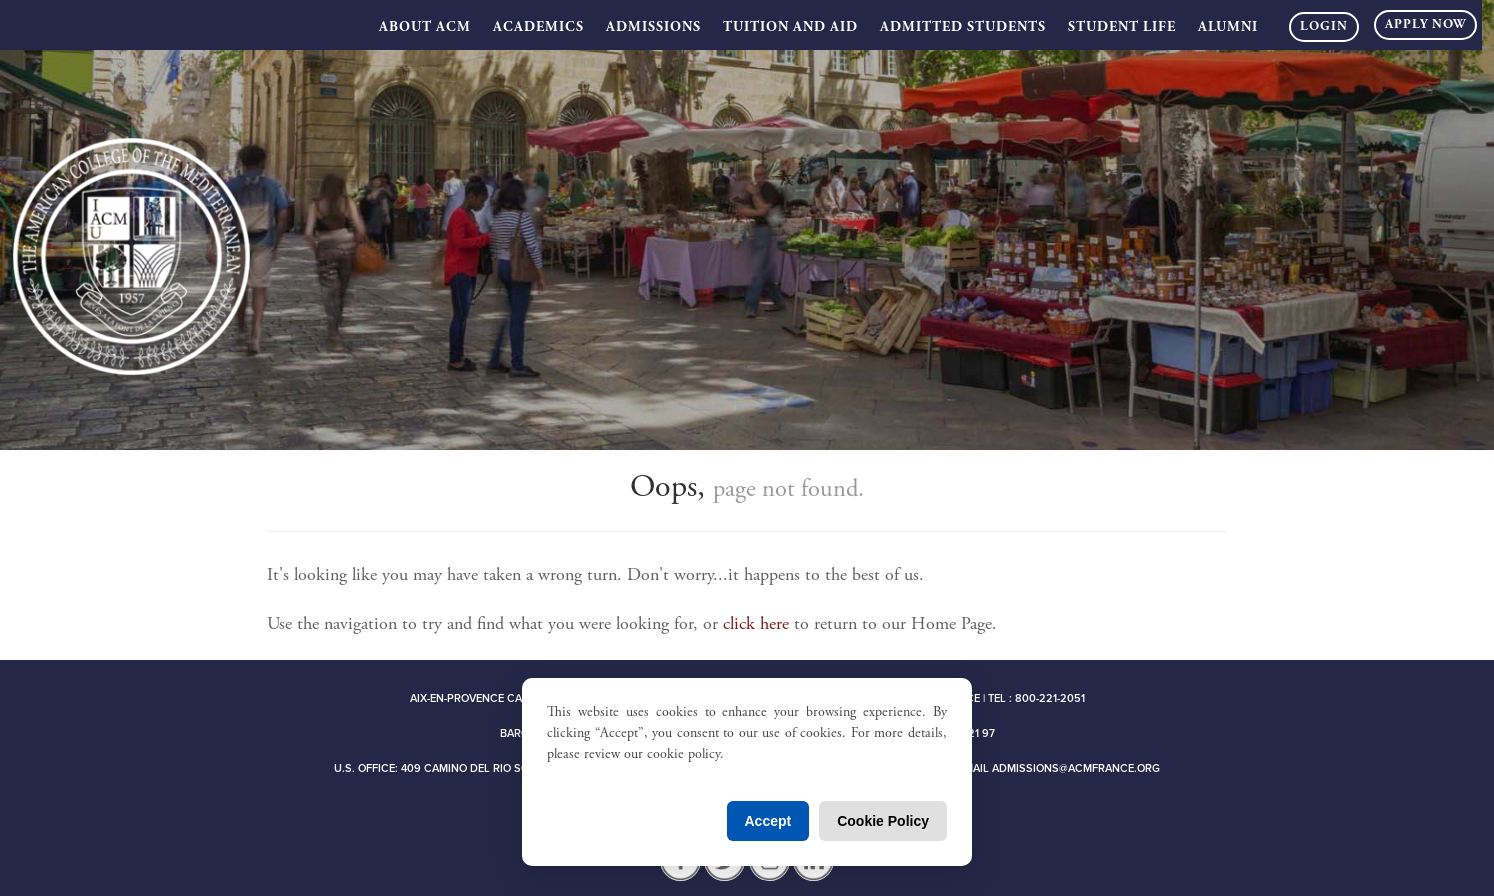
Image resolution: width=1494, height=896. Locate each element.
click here (756, 625)
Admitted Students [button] (963, 28)
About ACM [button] (425, 28)
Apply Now (1425, 25)
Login (1324, 27)
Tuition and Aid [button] (790, 28)
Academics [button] (538, 28)
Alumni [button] (1228, 28)
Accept (768, 821)
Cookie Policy (883, 821)
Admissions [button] (653, 28)
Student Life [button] (1122, 28)
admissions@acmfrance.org (1076, 768)
